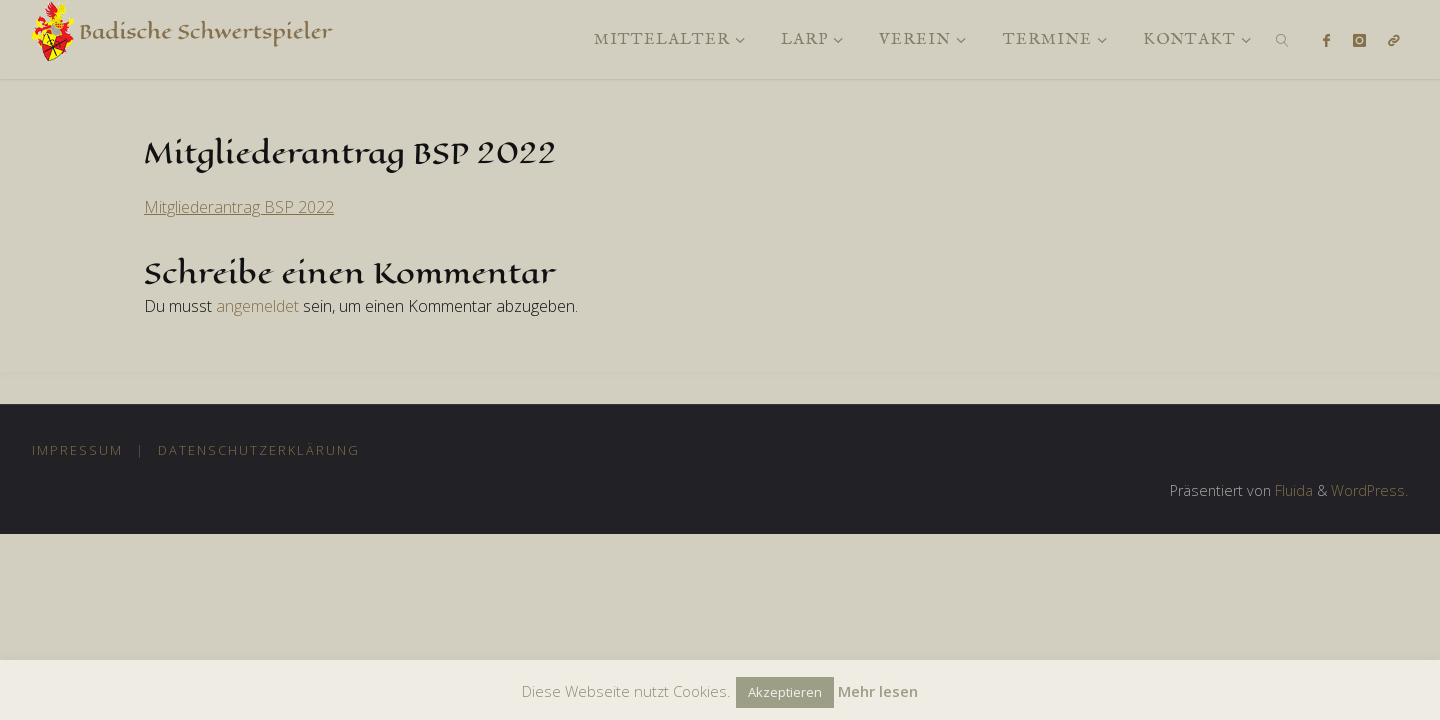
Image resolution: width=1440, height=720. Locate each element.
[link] (1282, 39)
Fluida (1292, 490)
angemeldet (257, 306)
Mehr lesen (878, 691)
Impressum (77, 450)
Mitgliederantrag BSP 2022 (239, 207)
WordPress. (1369, 490)
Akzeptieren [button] (785, 692)
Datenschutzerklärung (259, 450)
